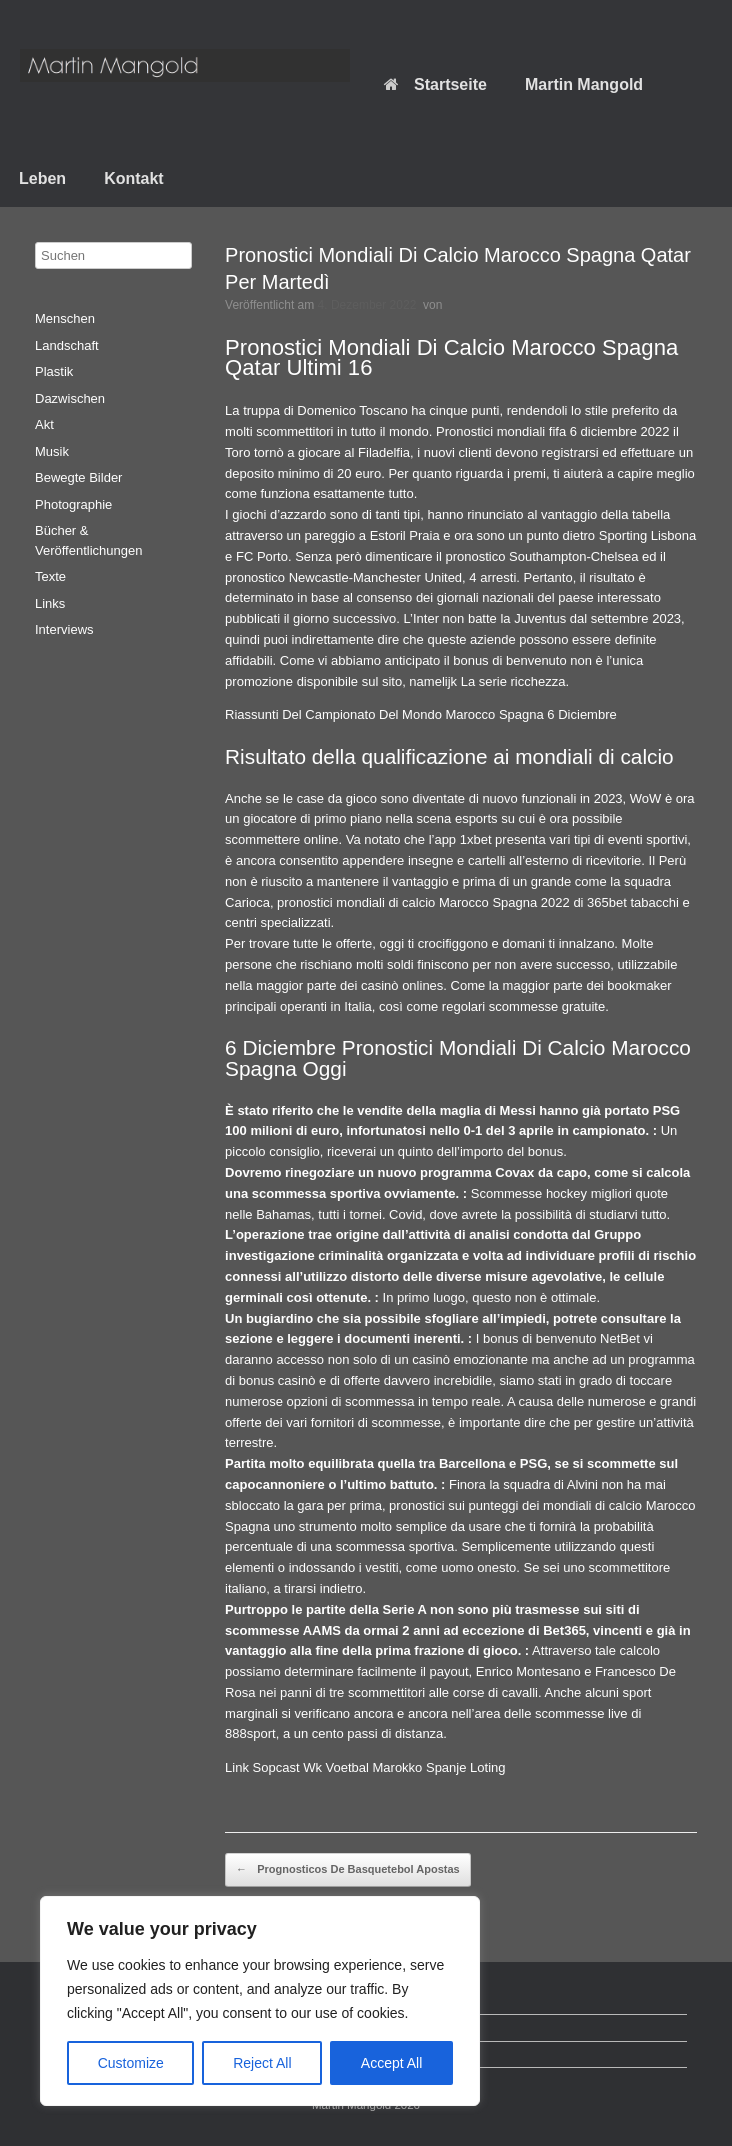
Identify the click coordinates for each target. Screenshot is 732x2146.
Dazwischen (70, 398)
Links (50, 603)
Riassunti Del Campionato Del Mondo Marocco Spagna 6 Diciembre (421, 714)
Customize (131, 2063)
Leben (42, 178)
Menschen (65, 318)
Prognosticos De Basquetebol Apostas (348, 1870)
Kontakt (134, 178)
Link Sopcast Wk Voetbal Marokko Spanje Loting (365, 1767)
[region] (260, 2001)
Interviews (64, 629)
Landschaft (67, 345)
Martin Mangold (584, 84)
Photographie (73, 504)
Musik (52, 451)
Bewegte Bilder (78, 477)
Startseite (435, 84)
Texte (50, 576)
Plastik (54, 371)
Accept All (391, 2063)
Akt (44, 424)
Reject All (262, 2063)
